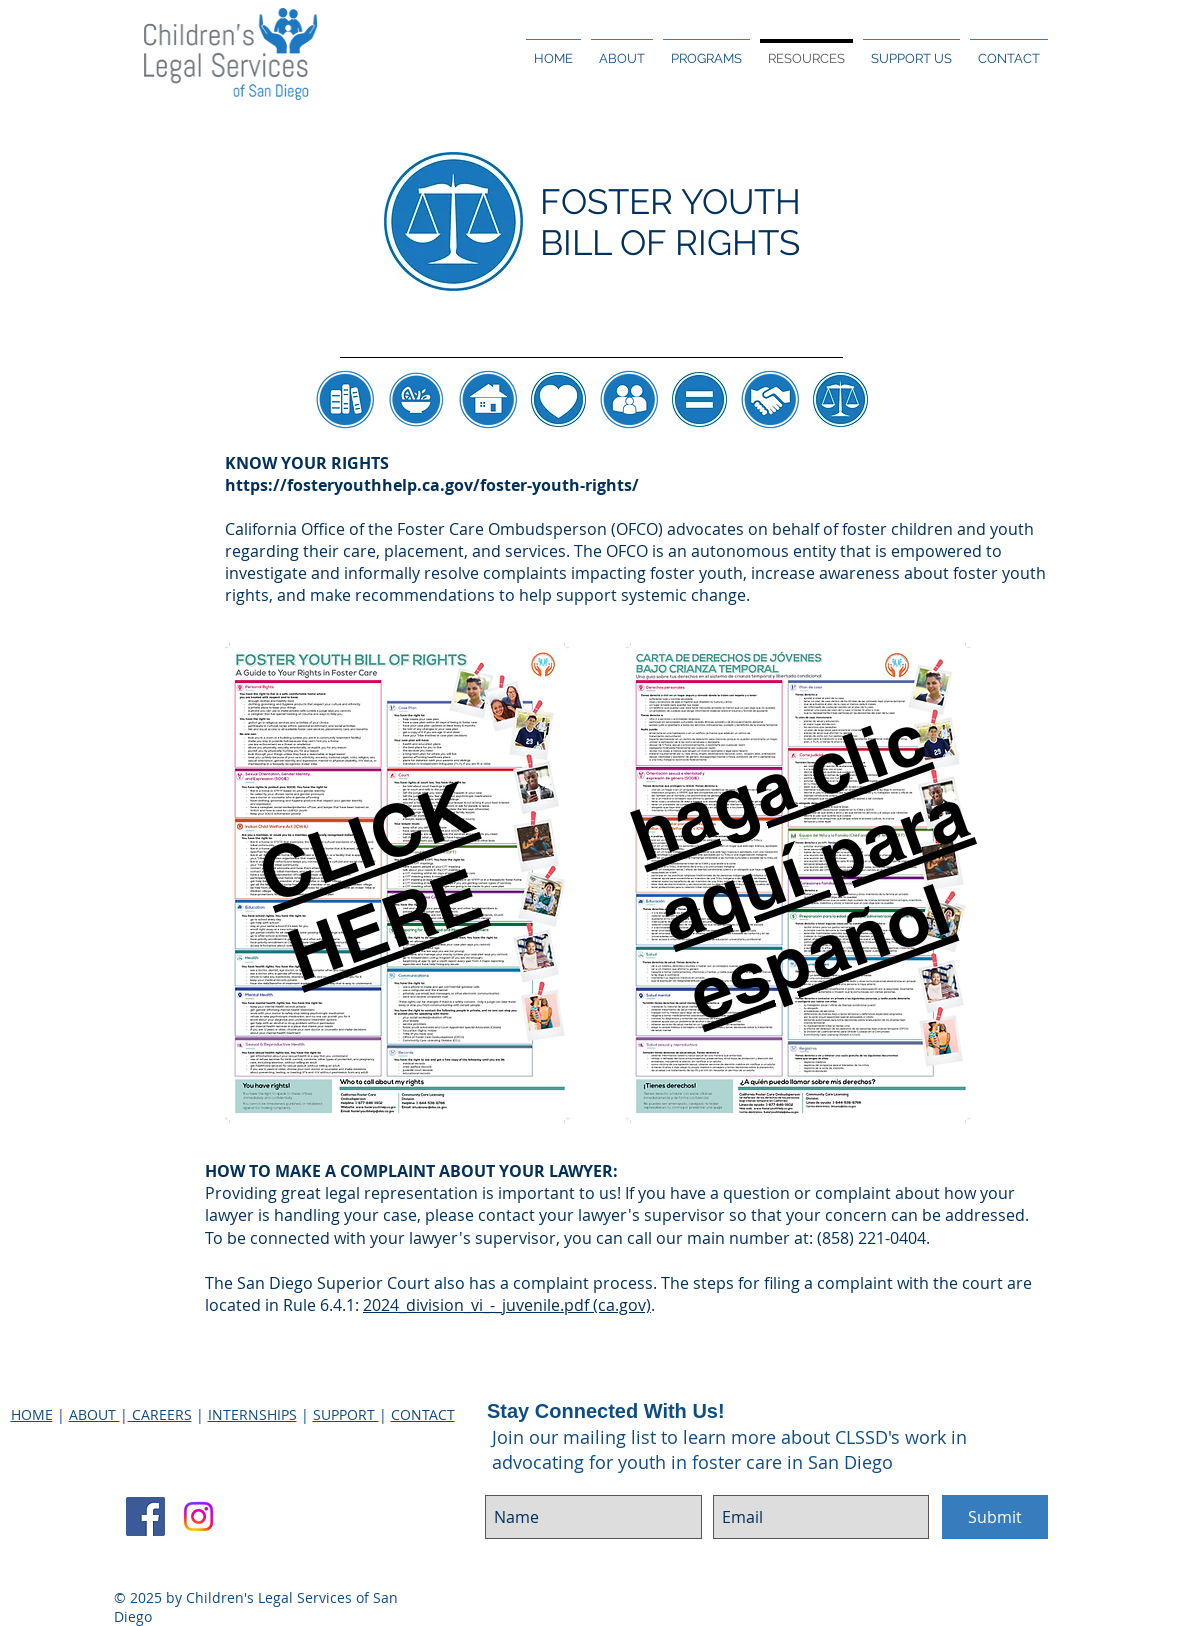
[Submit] (995, 1517)
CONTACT (423, 1414)
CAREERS (160, 1414)
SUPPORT (346, 1414)
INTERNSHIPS (252, 1414)
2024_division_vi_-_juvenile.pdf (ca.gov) (507, 1305)
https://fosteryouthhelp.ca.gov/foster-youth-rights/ (432, 485)
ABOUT (94, 1414)
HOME (32, 1414)
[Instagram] (198, 1516)
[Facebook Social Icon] (145, 1516)
